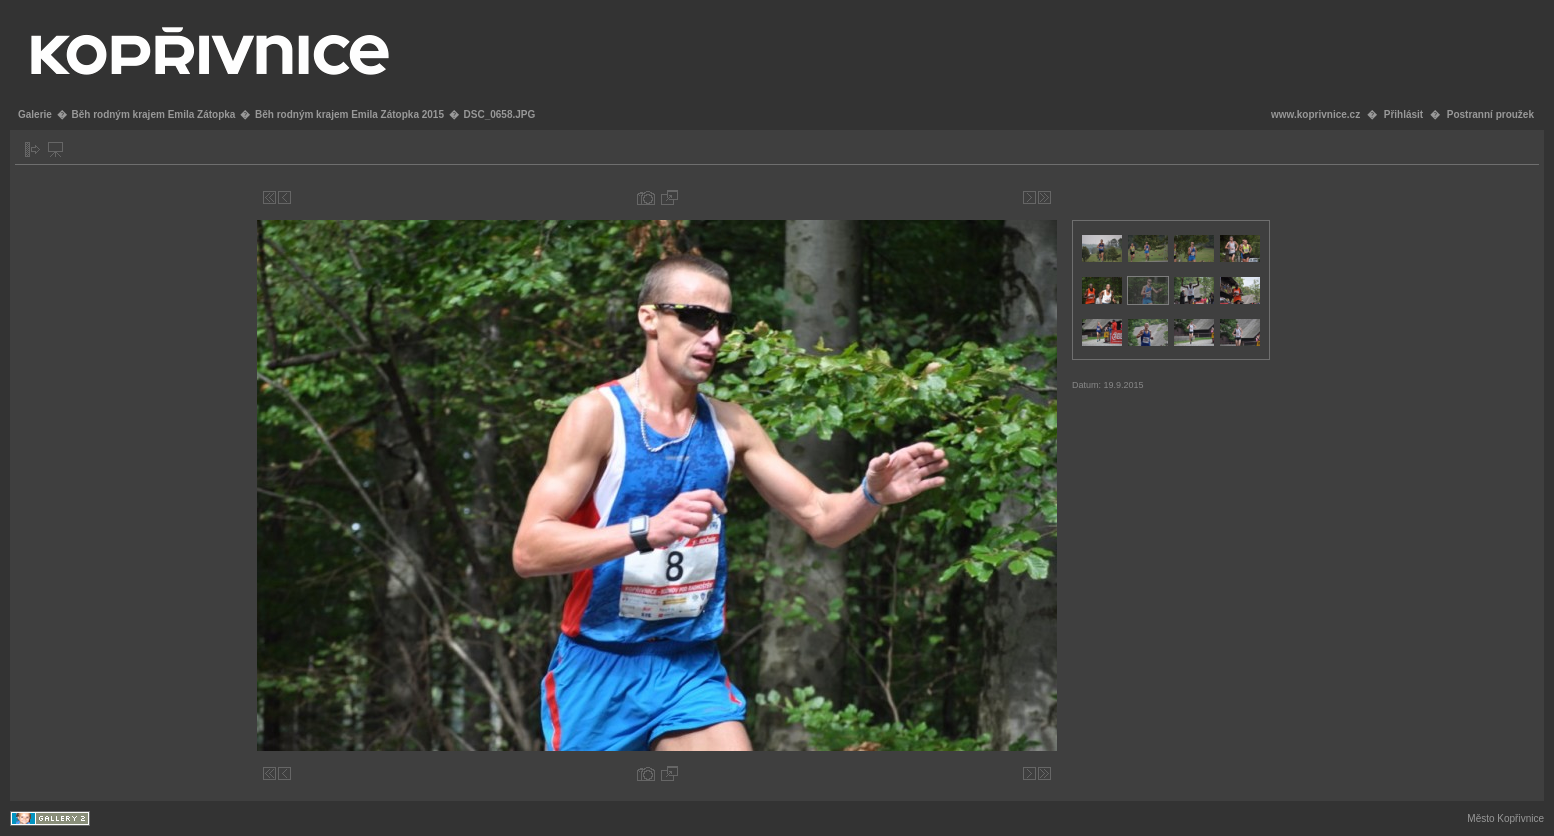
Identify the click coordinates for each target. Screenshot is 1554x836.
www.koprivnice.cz (1315, 114)
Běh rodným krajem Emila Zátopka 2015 (349, 114)
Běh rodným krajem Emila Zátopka (153, 114)
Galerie (35, 114)
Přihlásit (1403, 114)
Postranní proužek (1490, 114)
